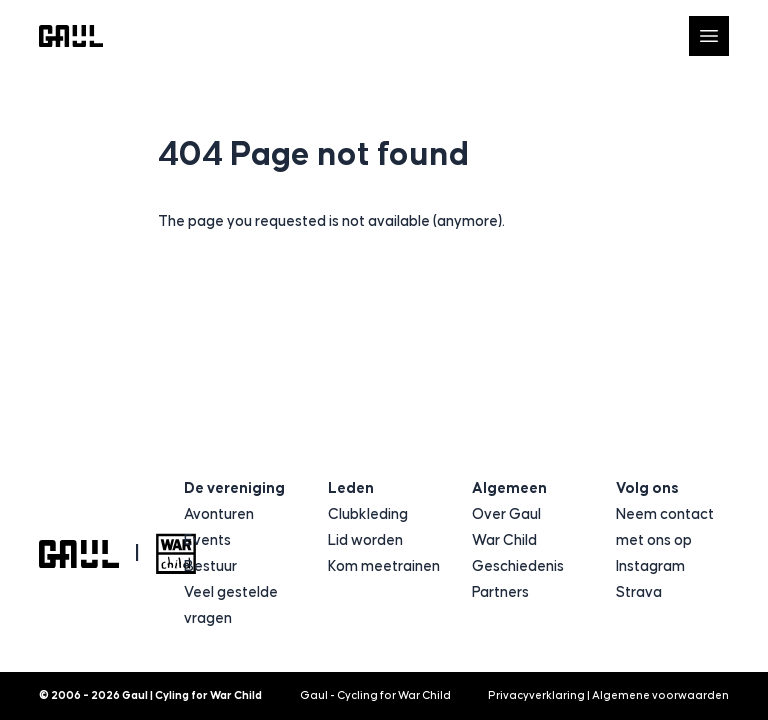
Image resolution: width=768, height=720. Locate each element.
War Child (504, 540)
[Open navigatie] (709, 36)
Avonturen (219, 514)
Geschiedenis (518, 566)
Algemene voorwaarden (660, 695)
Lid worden (365, 540)
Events (207, 540)
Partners (500, 592)
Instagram (650, 566)
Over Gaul (506, 514)
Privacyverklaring (536, 695)
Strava (639, 592)
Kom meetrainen (384, 566)
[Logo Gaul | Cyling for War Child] (71, 36)
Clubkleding (368, 514)
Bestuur (210, 566)
